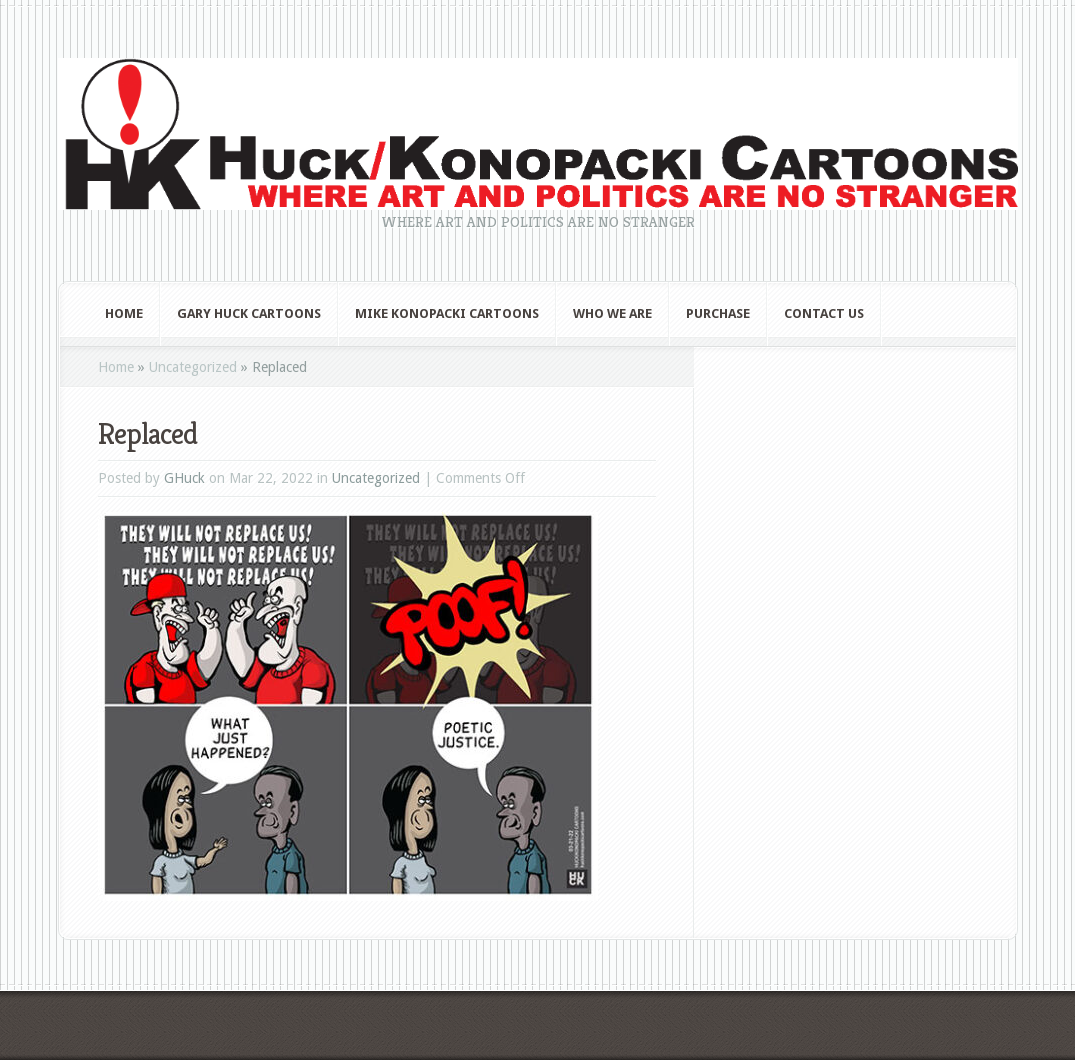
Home (124, 313)
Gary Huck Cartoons (249, 313)
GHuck (184, 478)
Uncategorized (193, 367)
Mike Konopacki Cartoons (447, 313)
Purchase (718, 313)
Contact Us (824, 313)
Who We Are (612, 313)
